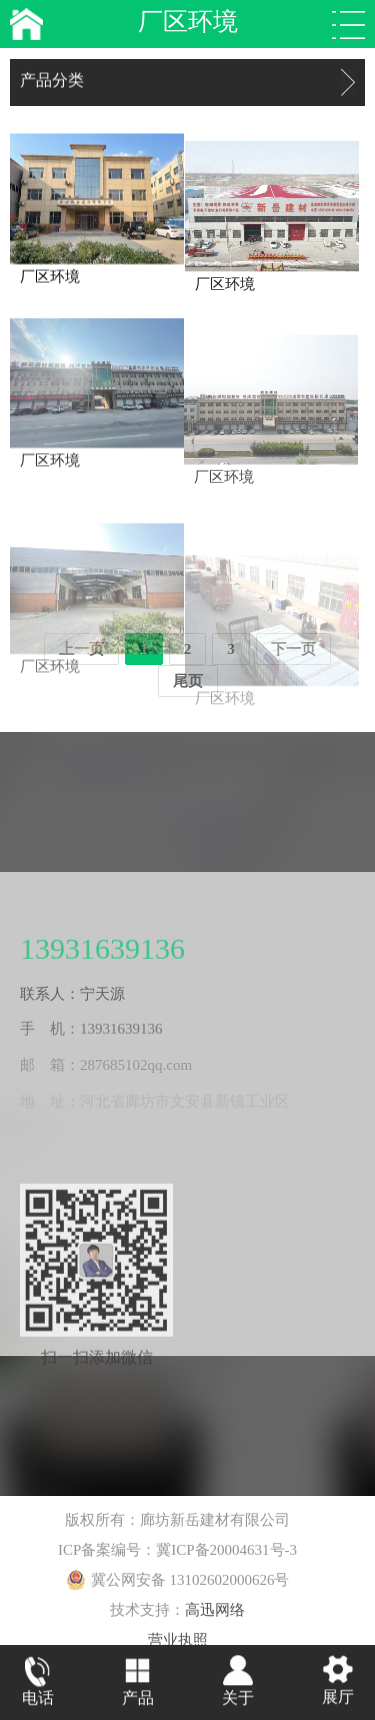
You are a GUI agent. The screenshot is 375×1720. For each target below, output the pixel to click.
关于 (238, 1699)
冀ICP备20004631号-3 (226, 1557)
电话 (38, 1699)
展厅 (338, 1698)
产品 (138, 1699)
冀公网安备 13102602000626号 (178, 1587)
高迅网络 (215, 1617)
